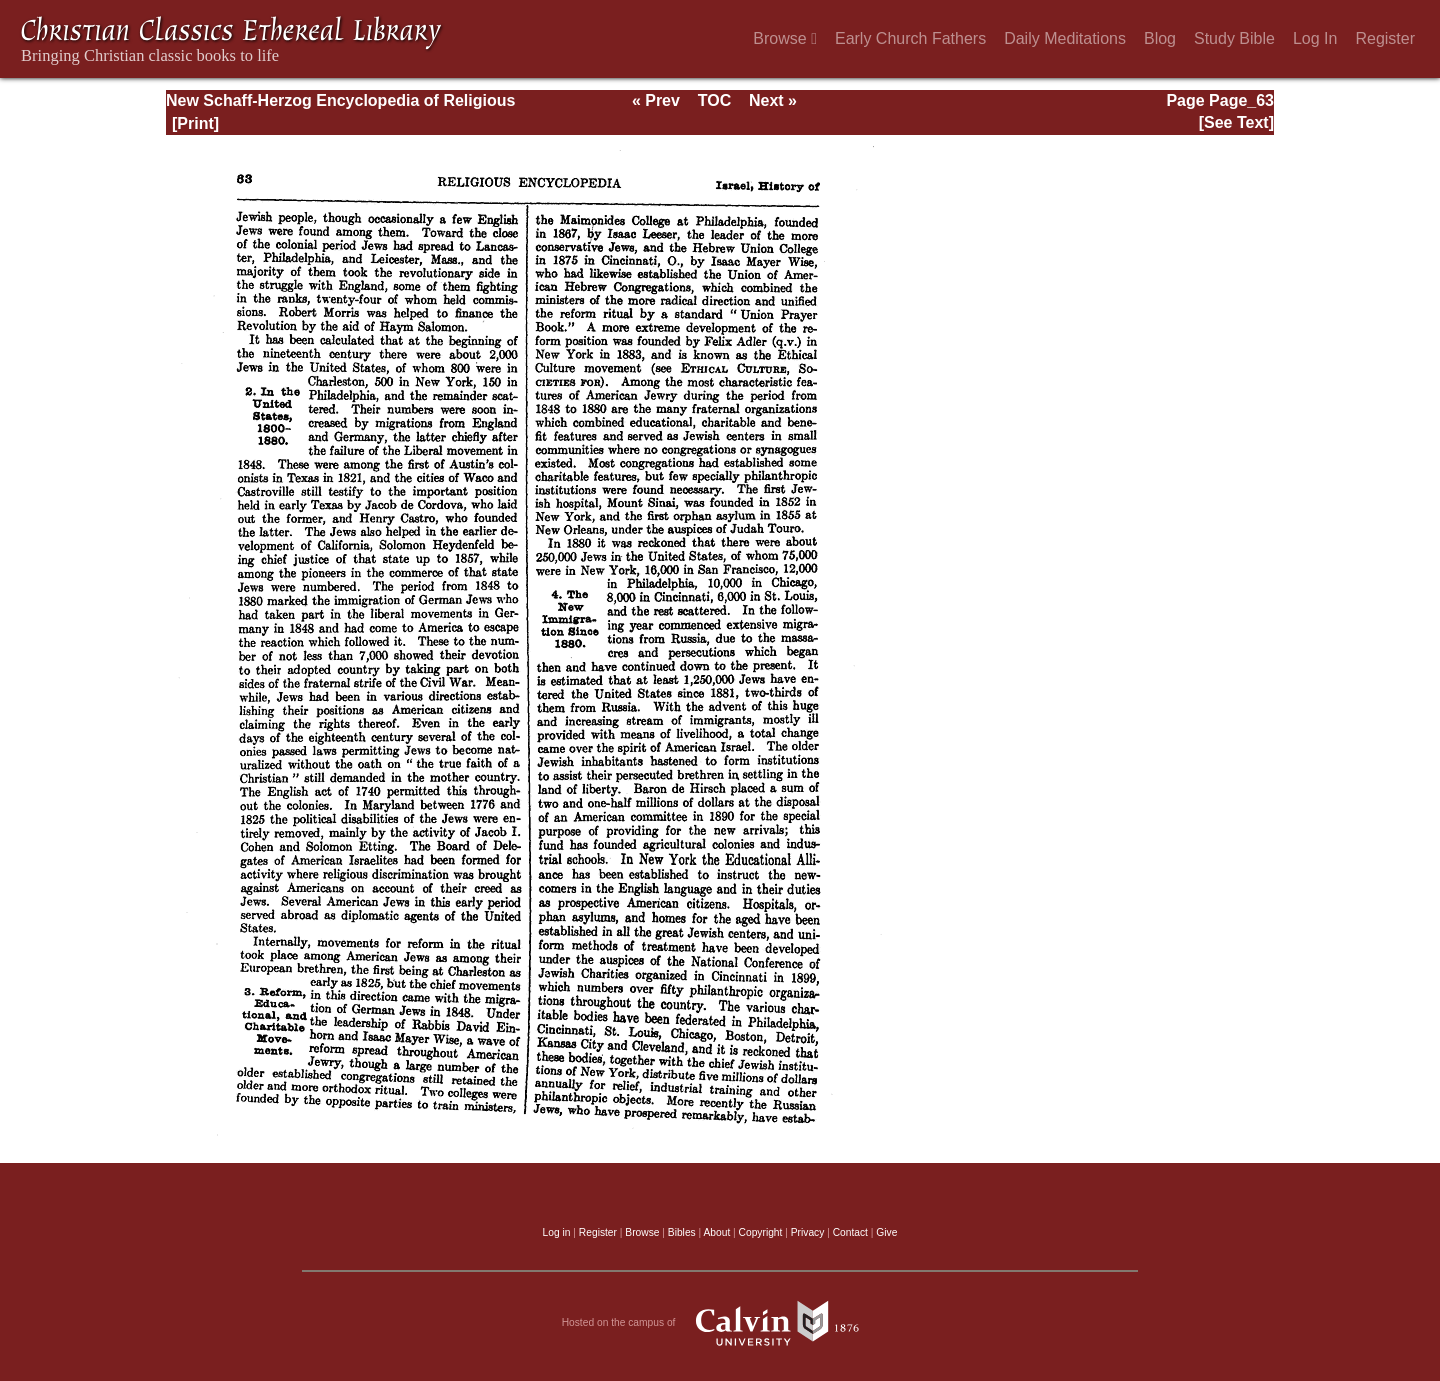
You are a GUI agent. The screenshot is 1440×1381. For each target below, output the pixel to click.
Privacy (808, 1232)
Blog (1160, 38)
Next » (773, 100)
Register (1385, 38)
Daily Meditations (1065, 38)
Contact (850, 1232)
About (716, 1232)
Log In (1315, 38)
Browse (785, 38)
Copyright (761, 1232)
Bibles (682, 1232)
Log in (557, 1232)
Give (886, 1232)
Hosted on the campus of (720, 1323)
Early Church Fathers (910, 38)
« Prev (656, 100)
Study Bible (1234, 38)
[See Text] (1236, 122)
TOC (714, 100)
